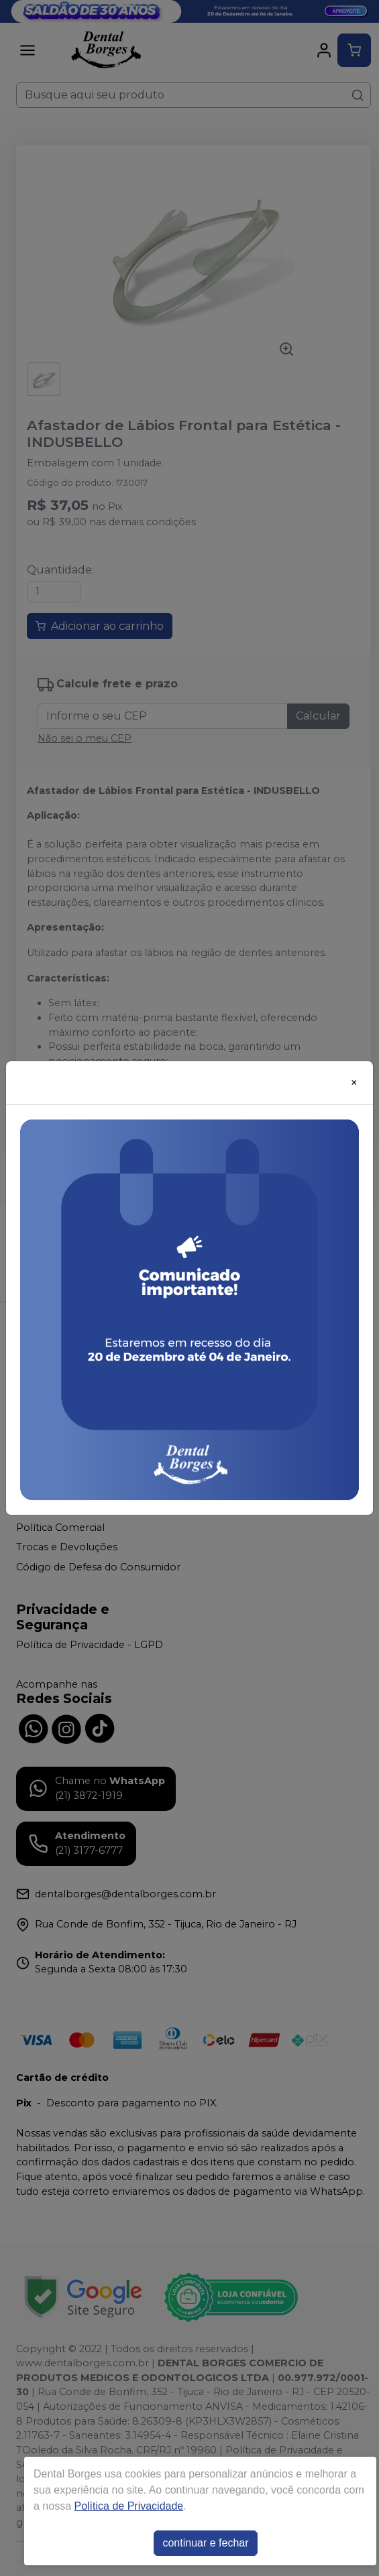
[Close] (354, 1082)
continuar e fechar (205, 2543)
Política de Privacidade (128, 2506)
